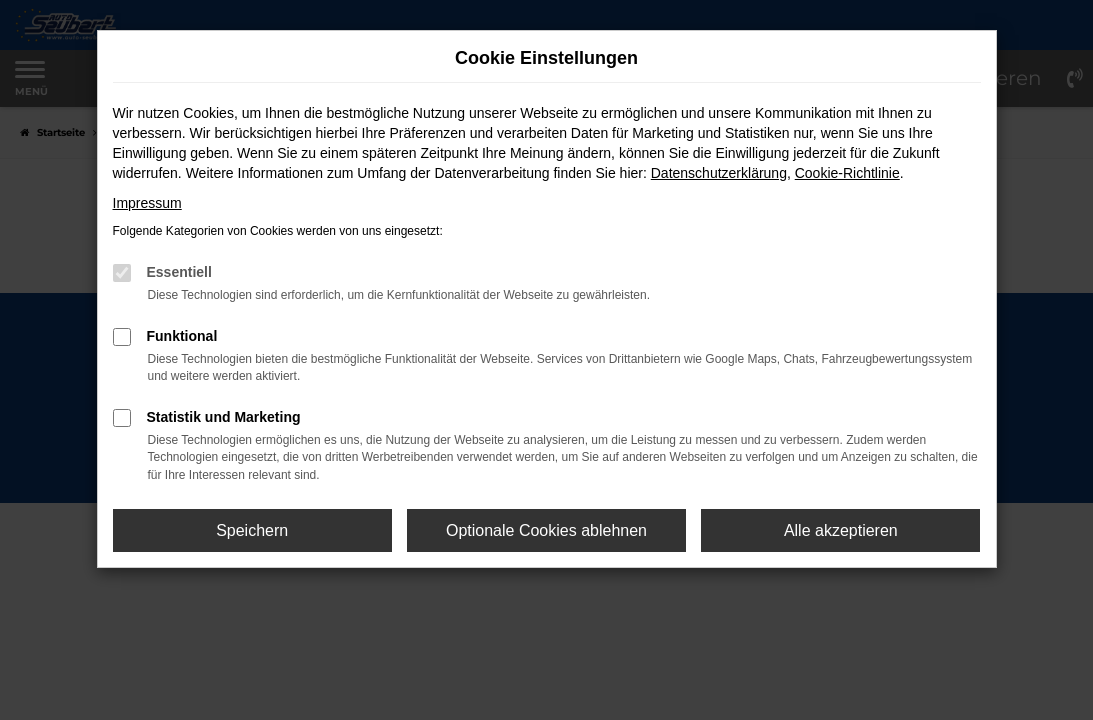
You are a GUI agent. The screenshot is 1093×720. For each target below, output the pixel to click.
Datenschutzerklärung (719, 173)
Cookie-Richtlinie (847, 173)
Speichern (252, 530)
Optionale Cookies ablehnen (546, 530)
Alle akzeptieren (841, 530)
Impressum (147, 203)
